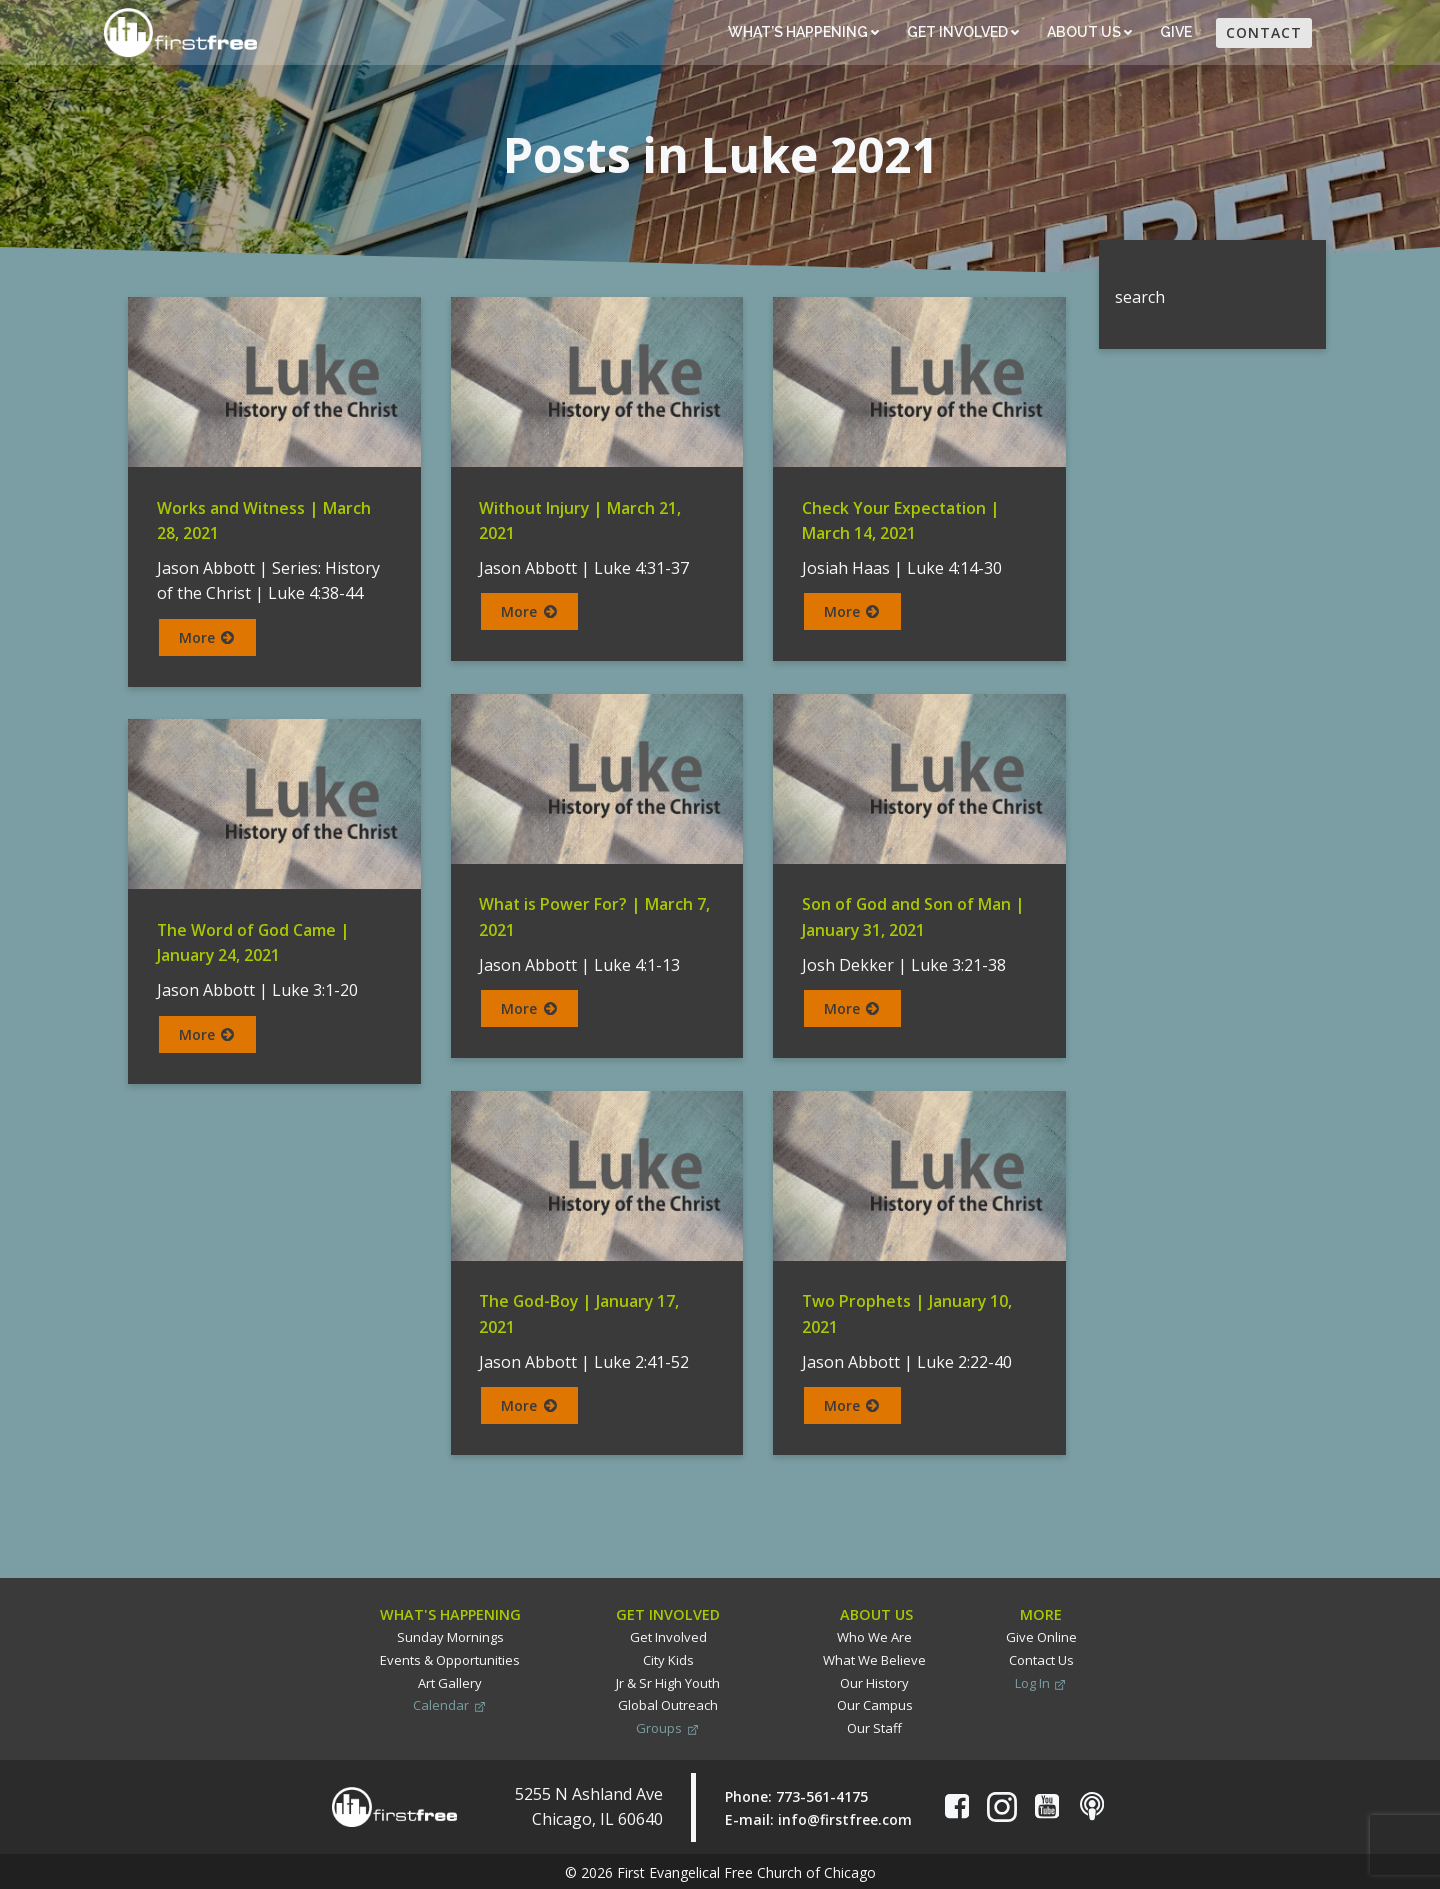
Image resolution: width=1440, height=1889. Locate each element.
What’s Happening (802, 33)
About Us (1088, 33)
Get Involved (962, 33)
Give (1176, 33)
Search (1123, 251)
